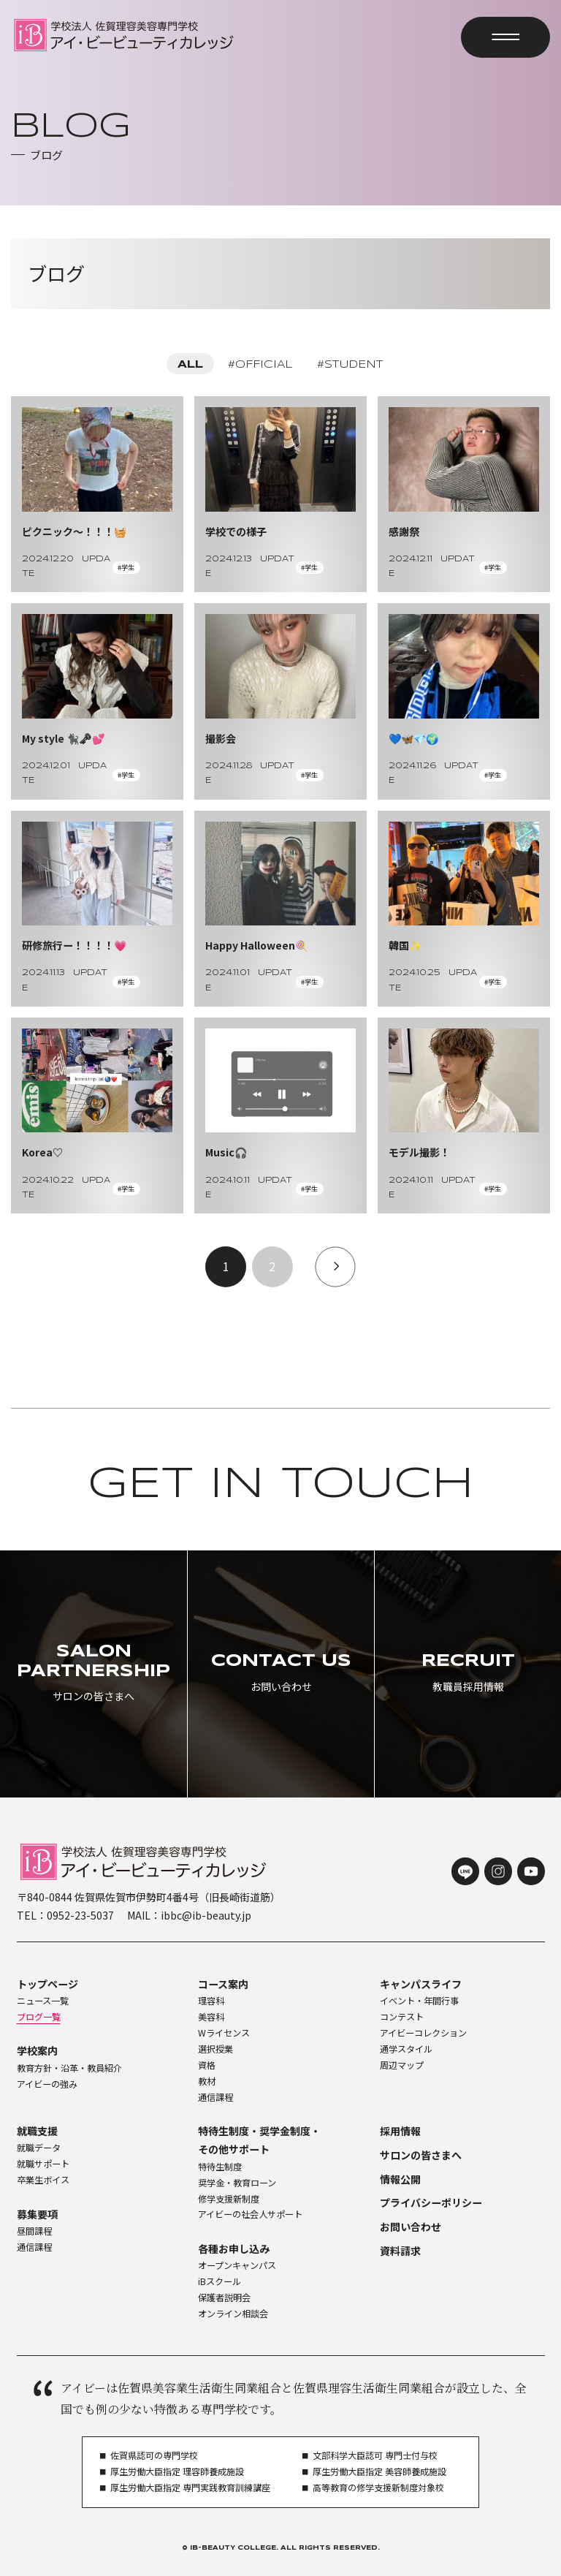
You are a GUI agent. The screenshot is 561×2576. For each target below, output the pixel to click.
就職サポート (43, 2163)
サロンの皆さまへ (421, 2155)
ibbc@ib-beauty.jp (206, 1915)
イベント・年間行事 (419, 2000)
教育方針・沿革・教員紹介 (69, 2068)
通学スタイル (406, 2049)
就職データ (39, 2147)
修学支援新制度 (228, 2198)
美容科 (211, 2016)
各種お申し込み (234, 2248)
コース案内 (223, 1984)
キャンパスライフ (421, 1984)
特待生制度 (220, 2166)
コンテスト (402, 2016)
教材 (206, 2081)
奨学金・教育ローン (237, 2182)
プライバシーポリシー (431, 2202)
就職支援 (37, 2131)
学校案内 (37, 2050)
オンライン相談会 (233, 2313)
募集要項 (37, 2214)
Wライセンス (224, 2032)
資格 (206, 2065)
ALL (190, 365)
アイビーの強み (47, 2084)
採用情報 (400, 2131)
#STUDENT (350, 365)
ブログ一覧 (39, 2016)
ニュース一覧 (43, 2000)
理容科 (211, 2000)
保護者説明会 (224, 2297)
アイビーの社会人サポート (250, 2214)
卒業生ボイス (43, 2179)
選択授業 (215, 2049)
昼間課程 (34, 2231)
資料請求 (400, 2250)
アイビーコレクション (423, 2032)
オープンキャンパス (237, 2265)
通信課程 (215, 2097)
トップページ (47, 1984)
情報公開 (400, 2179)
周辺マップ (402, 2065)
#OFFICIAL (260, 365)
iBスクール (219, 2281)
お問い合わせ (410, 2226)
